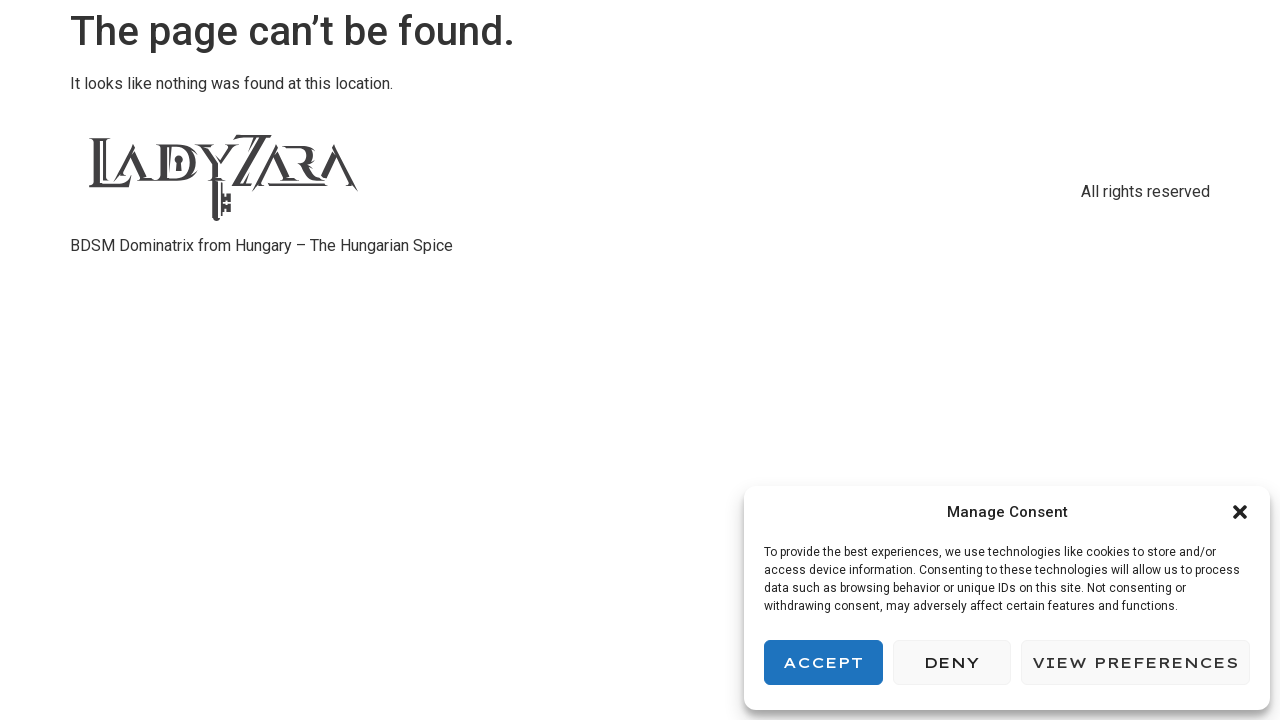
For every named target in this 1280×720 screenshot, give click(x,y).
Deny (951, 662)
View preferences (1135, 662)
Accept (823, 662)
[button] (1240, 512)
